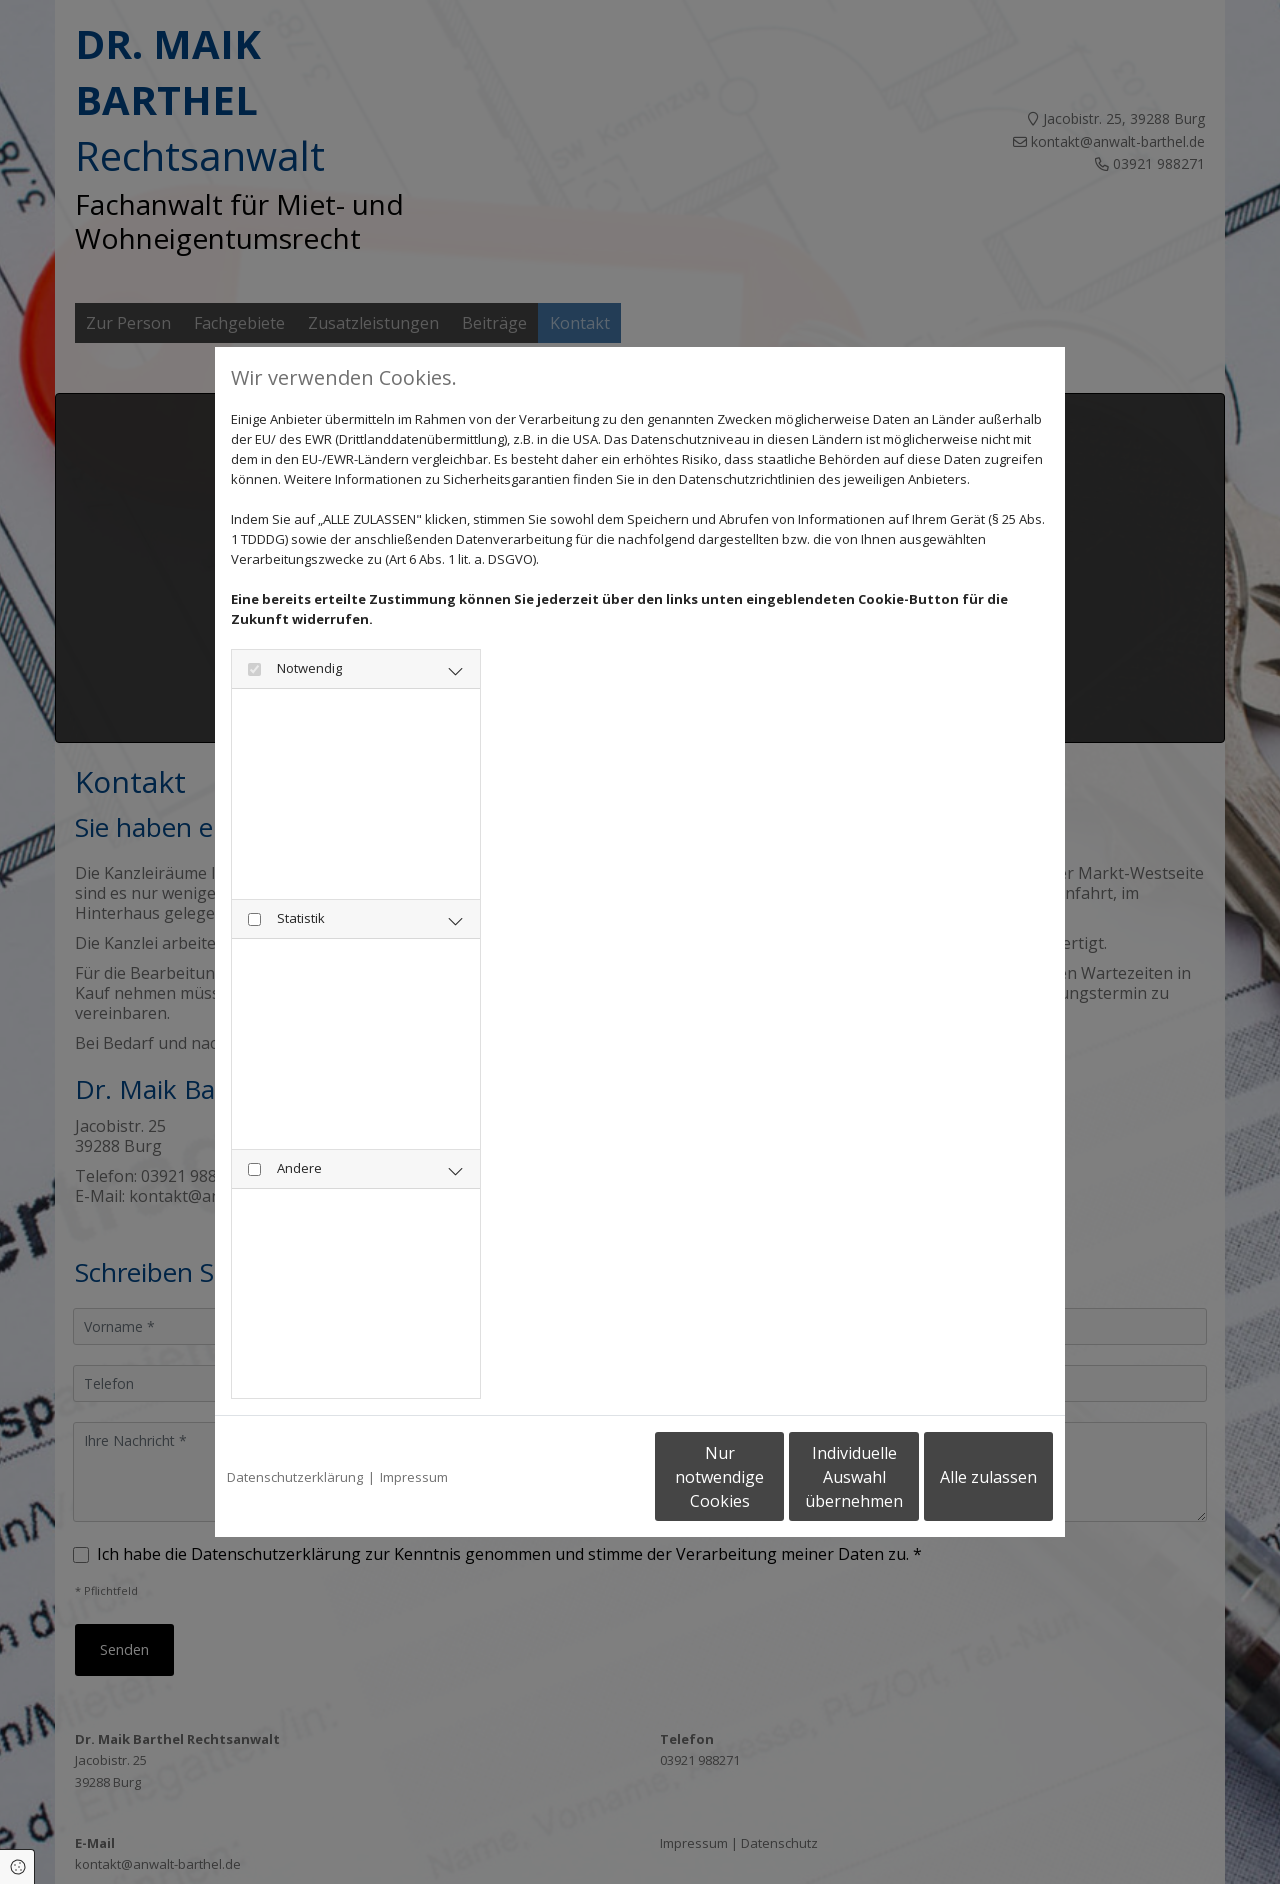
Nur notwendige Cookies (580, 1477)
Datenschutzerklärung (295, 1477)
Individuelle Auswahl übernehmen (771, 1477)
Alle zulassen (960, 1477)
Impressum (414, 1477)
